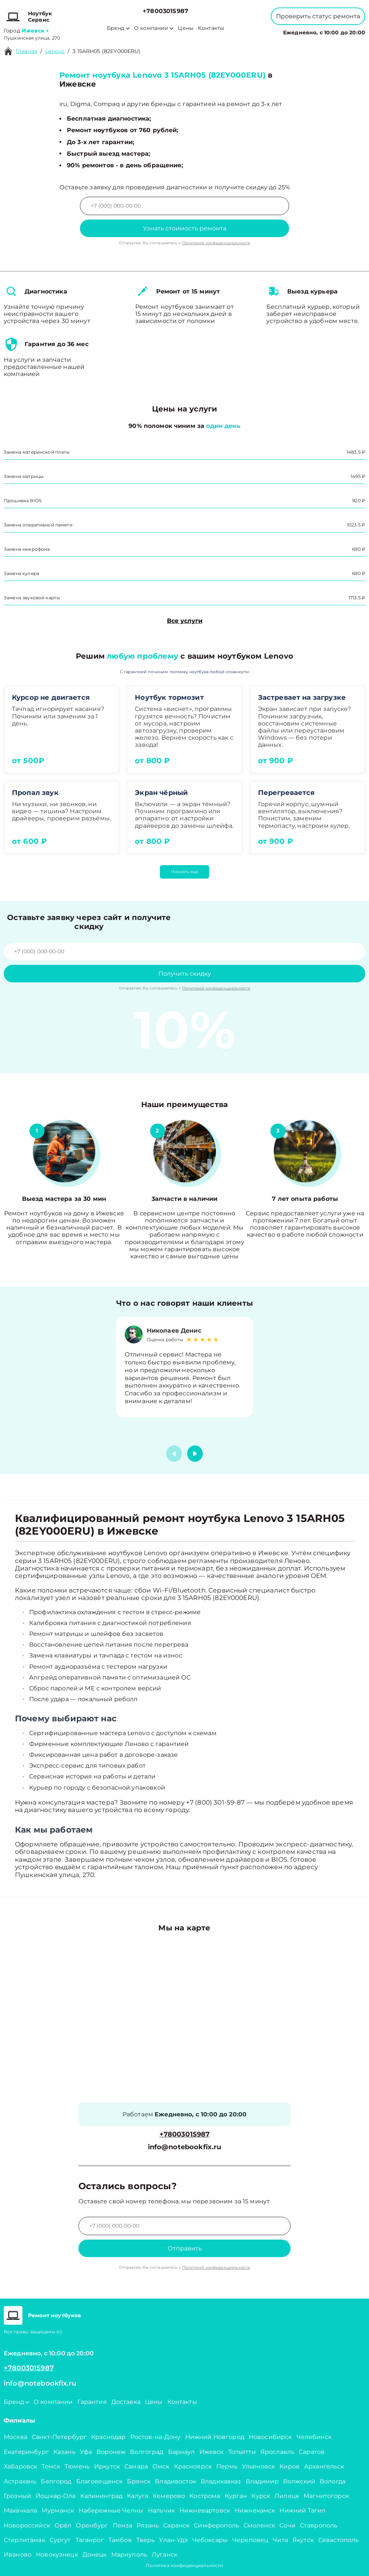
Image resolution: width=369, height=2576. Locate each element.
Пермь (227, 2466)
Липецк (287, 2495)
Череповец (250, 2540)
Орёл (63, 2525)
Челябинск (314, 2436)
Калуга (137, 2495)
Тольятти (242, 2451)
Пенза (123, 2525)
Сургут (60, 2540)
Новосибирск (270, 2436)
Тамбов (120, 2540)
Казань (64, 2451)
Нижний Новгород (214, 2436)
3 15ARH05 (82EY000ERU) (106, 51)
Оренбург (92, 2525)
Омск (161, 2466)
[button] (195, 1453)
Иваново (17, 2554)
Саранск (176, 2525)
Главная (26, 51)
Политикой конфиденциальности (216, 242)
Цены (185, 28)
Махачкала (20, 2510)
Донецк (95, 2554)
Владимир (262, 2481)
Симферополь (216, 2525)
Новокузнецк (57, 2554)
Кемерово (169, 2495)
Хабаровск (20, 2466)
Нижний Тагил (302, 2510)
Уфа (86, 2451)
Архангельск (324, 2466)
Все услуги (184, 620)
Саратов (312, 2451)
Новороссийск (27, 2525)
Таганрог (89, 2540)
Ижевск (211, 2451)
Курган (236, 2495)
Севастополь (338, 2540)
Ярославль (277, 2451)
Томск (50, 2466)
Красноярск (193, 2466)
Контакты (211, 28)
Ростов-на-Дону (155, 2436)
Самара (136, 2466)
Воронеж (110, 2451)
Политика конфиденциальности (184, 2565)
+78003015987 (165, 11)
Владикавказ (221, 2481)
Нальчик (161, 2510)
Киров (289, 2466)
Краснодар (108, 2436)
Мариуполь (129, 2554)
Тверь (145, 2540)
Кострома (204, 2495)
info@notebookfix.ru (184, 2147)
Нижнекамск (255, 2510)
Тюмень (77, 2466)
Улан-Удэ (173, 2540)
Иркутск (107, 2466)
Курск (260, 2495)
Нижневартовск (204, 2510)
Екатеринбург (26, 2451)
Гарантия (92, 2401)
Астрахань (20, 2481)
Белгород (56, 2481)
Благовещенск (99, 2481)
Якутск (303, 2540)
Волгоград (146, 2451)
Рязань (148, 2525)
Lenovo (55, 51)
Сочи (287, 2525)
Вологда (332, 2481)
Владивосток (175, 2481)
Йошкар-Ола (55, 2495)
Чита (280, 2540)
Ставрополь (319, 2525)
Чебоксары (210, 2540)
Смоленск (259, 2525)
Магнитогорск (326, 2495)
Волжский (299, 2481)
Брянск (139, 2481)
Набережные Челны (111, 2510)
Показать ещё (184, 871)
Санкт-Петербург (59, 2436)
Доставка (125, 2401)
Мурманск (57, 2510)
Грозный (17, 2495)
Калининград (101, 2495)
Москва (15, 2436)
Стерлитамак (24, 2540)
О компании (154, 28)
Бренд (118, 28)
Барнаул (181, 2451)
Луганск (164, 2554)
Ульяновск (258, 2466)
